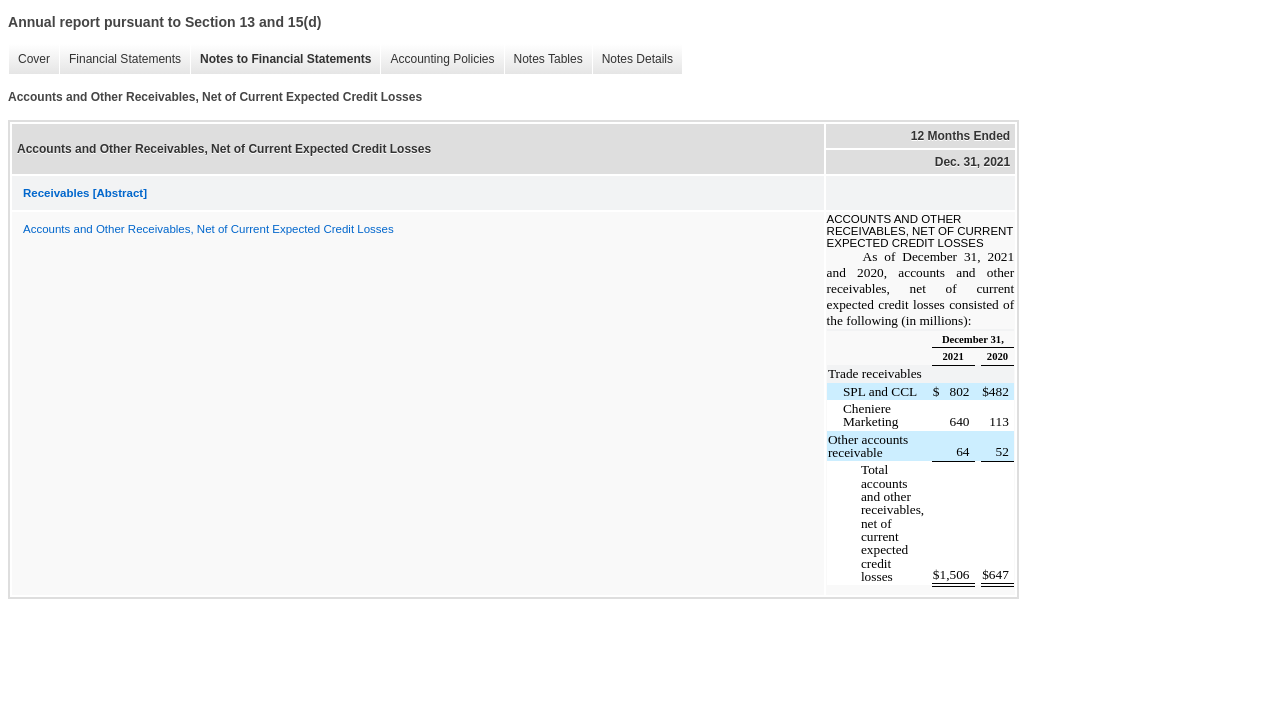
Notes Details (637, 59)
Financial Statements (125, 59)
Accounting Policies (442, 59)
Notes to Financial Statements (285, 59)
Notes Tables (548, 59)
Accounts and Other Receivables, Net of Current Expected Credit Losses (208, 229)
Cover (34, 59)
